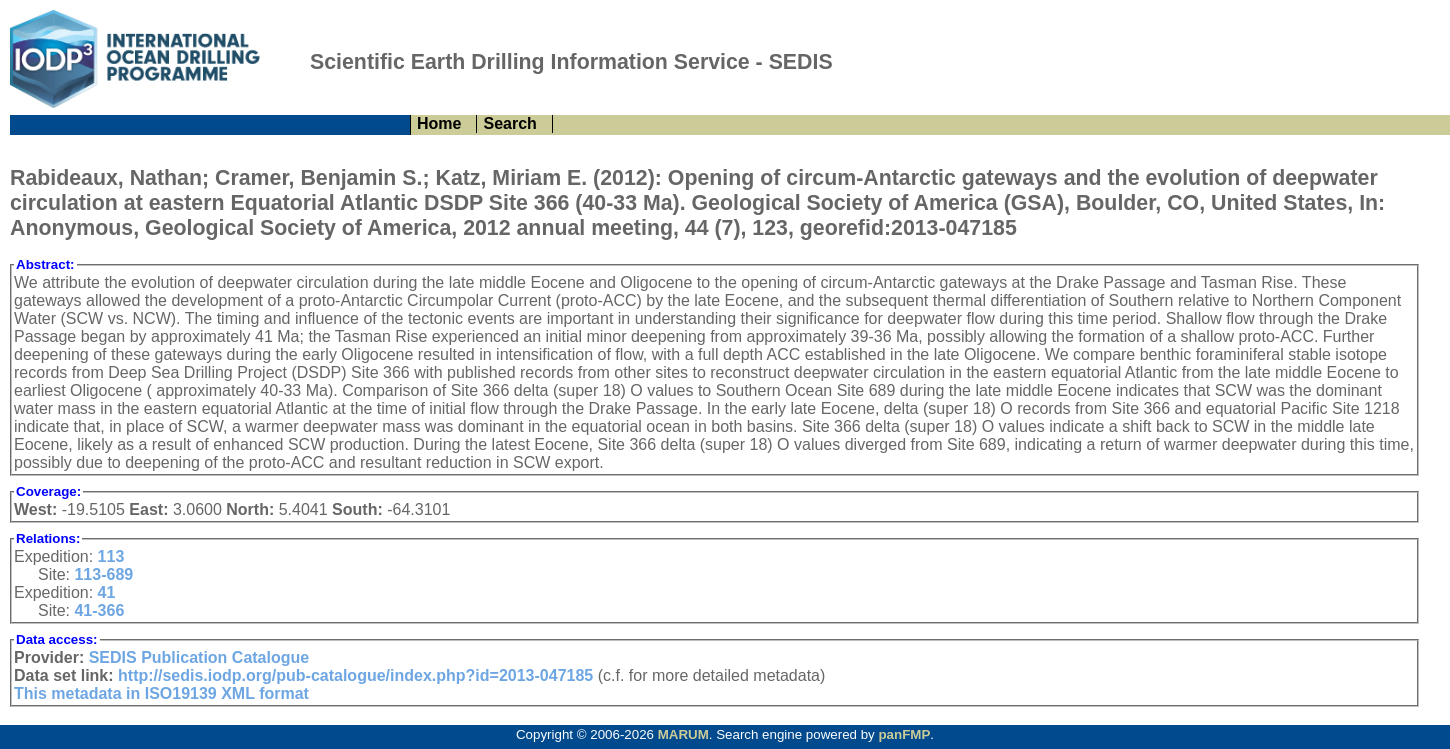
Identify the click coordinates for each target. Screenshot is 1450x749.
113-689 (103, 574)
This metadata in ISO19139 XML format (161, 693)
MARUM (683, 734)
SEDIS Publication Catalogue (199, 657)
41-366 (99, 610)
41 (107, 592)
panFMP (904, 734)
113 (111, 556)
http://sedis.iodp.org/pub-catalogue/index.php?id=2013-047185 (355, 675)
